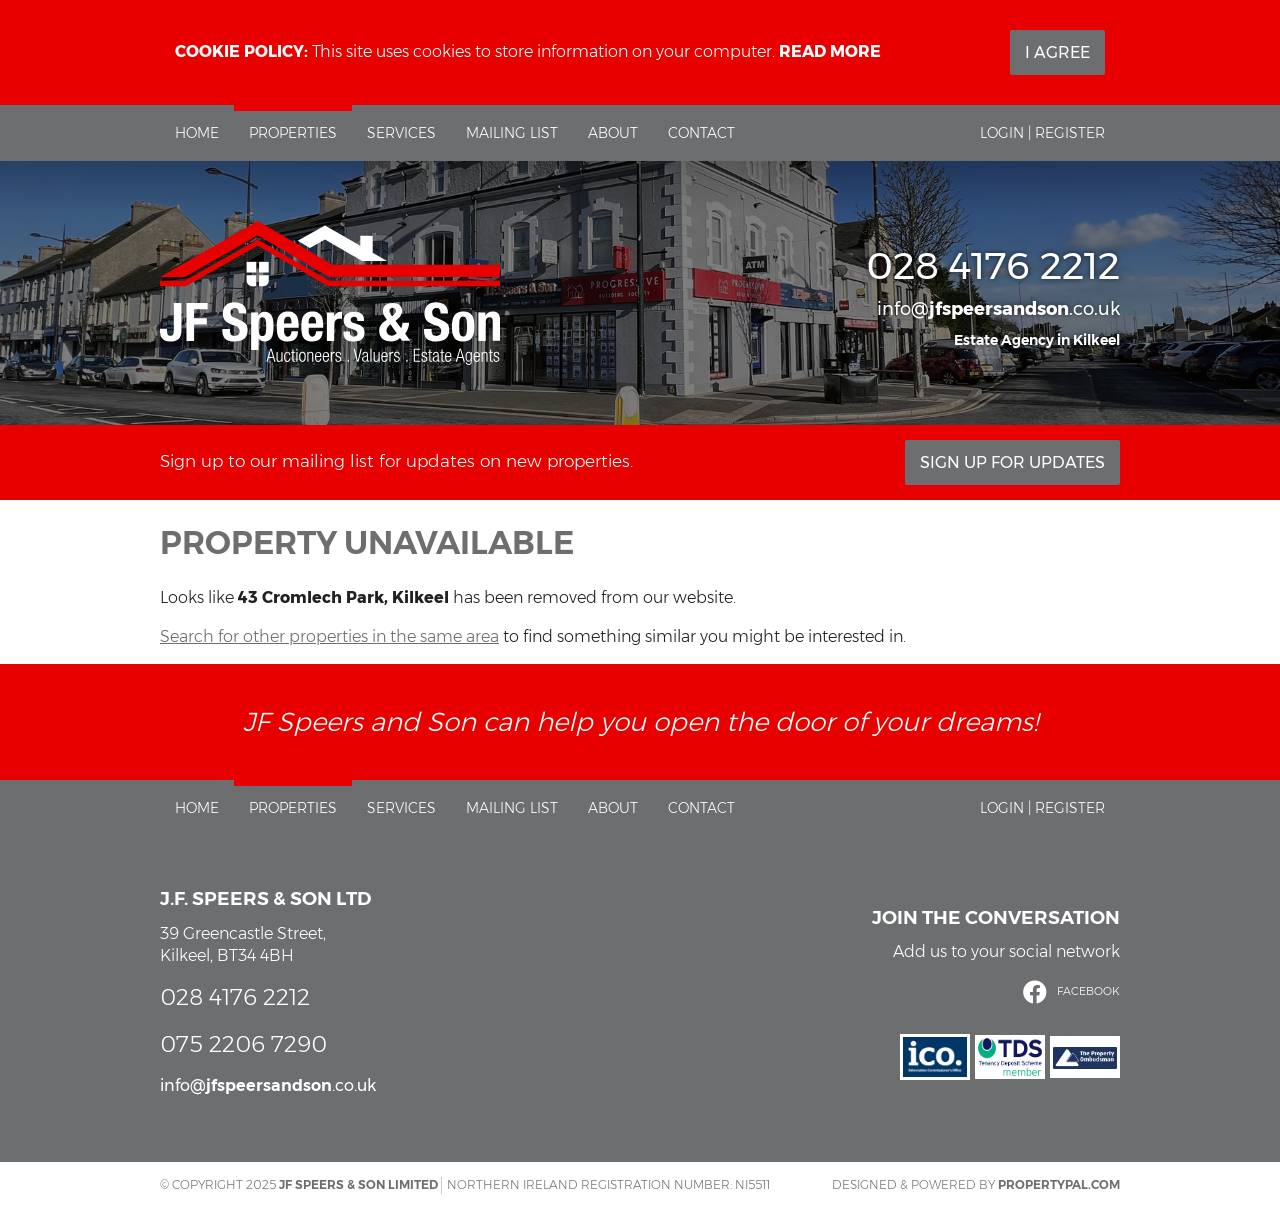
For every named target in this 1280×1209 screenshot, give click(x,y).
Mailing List (512, 133)
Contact (701, 133)
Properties (293, 133)
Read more (830, 51)
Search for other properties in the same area (329, 636)
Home (197, 133)
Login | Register (1042, 133)
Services (401, 133)
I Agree (1057, 52)
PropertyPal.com (1059, 1184)
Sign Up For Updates (1012, 462)
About (613, 133)
